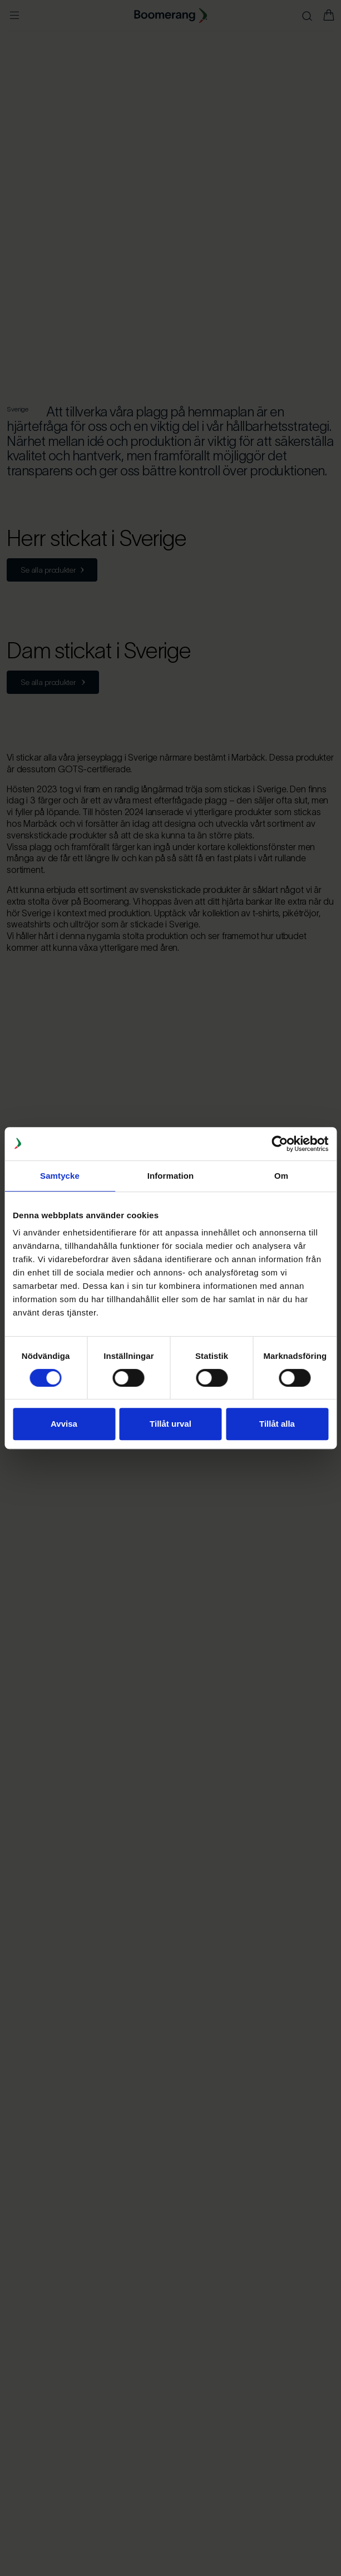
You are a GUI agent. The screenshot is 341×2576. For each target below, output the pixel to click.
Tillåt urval (170, 1423)
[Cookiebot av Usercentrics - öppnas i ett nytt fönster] (279, 1143)
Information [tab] (170, 1175)
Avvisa (64, 1423)
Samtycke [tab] (60, 1175)
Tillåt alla (277, 1423)
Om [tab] (281, 1175)
